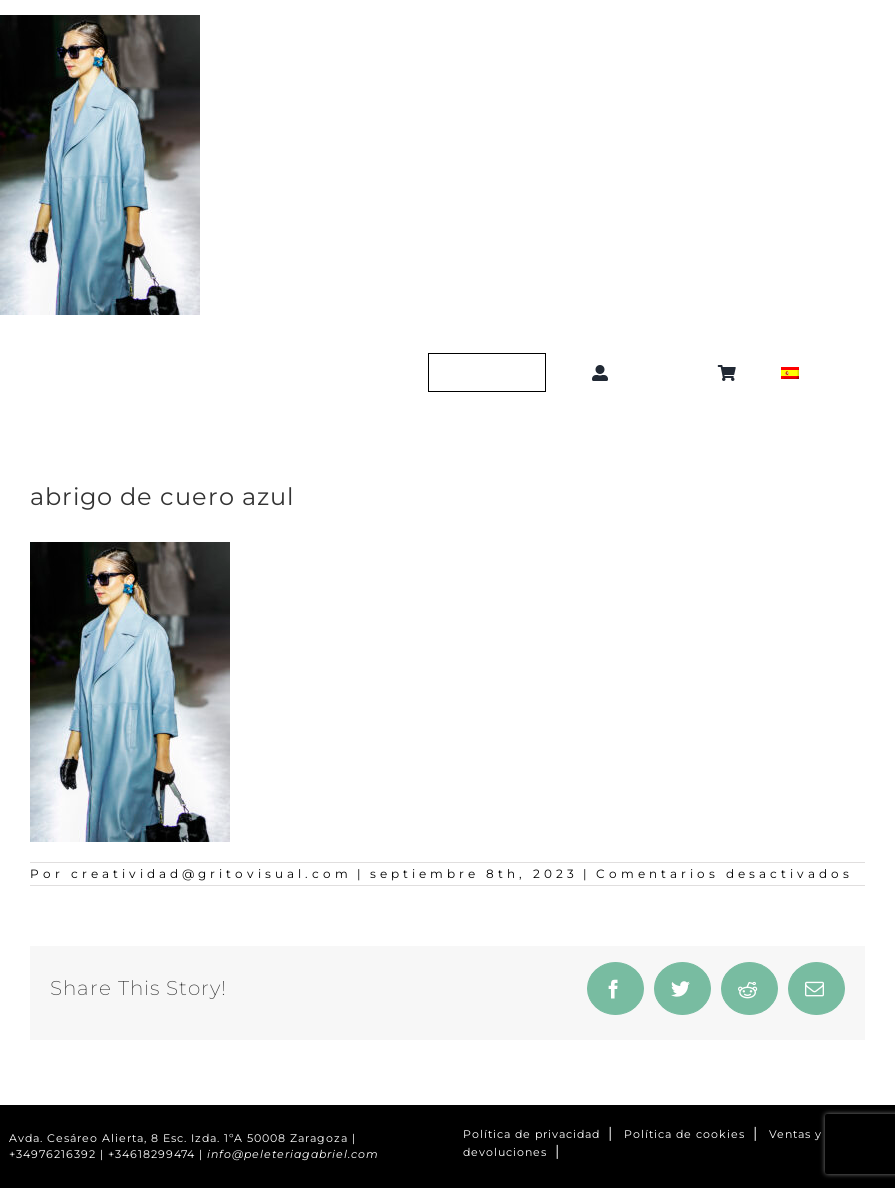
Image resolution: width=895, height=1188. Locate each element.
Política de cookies (684, 1134)
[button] (666, 373)
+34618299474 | (157, 1154)
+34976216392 (52, 1154)
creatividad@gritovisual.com (211, 873)
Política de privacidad (531, 1134)
